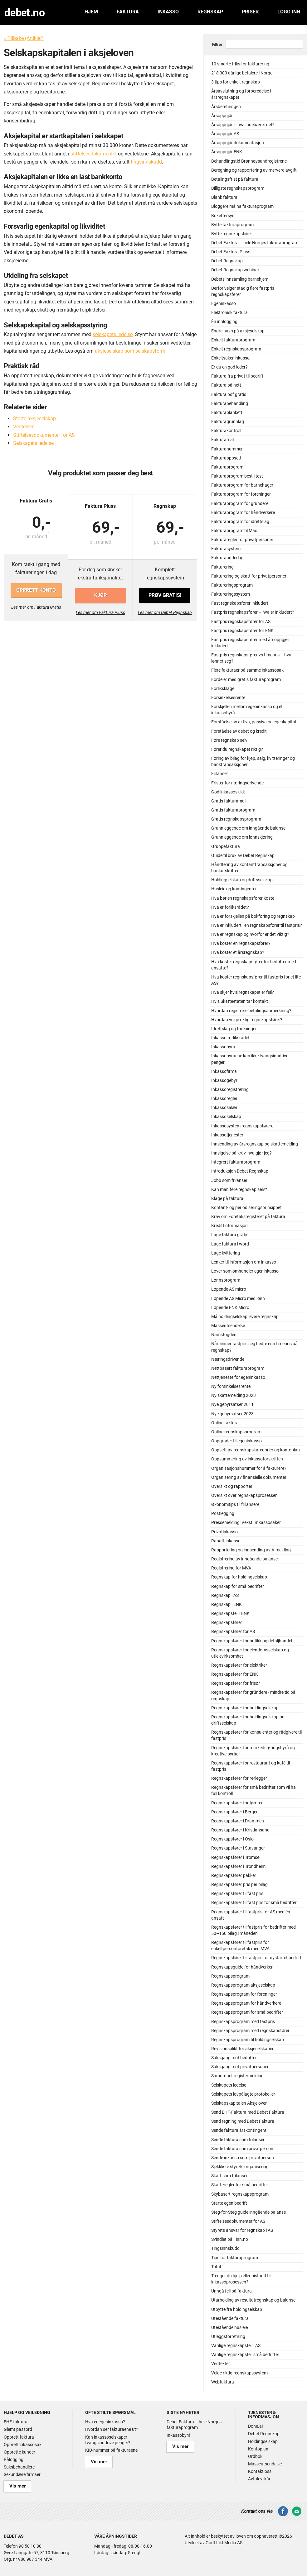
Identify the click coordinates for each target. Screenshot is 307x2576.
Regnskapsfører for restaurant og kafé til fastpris (250, 1766)
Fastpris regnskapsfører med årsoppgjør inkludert (250, 643)
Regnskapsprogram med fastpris (243, 2021)
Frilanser (219, 773)
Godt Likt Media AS (224, 2540)
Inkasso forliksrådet (230, 1037)
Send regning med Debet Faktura (242, 2121)
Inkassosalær (224, 1107)
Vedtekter (23, 427)
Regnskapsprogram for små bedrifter (247, 2012)
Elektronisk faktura (229, 312)
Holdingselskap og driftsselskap (242, 880)
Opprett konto (36, 590)
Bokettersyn (223, 215)
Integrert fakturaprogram (235, 1162)
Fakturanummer (227, 449)
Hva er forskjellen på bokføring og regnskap (253, 916)
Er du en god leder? (229, 367)
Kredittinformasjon (229, 1225)
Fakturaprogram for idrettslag (240, 521)
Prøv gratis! (164, 590)
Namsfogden (223, 1334)
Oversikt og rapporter (231, 1486)
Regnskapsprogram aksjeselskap (243, 1985)
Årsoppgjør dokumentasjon (237, 142)
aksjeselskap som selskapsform (130, 351)
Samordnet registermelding (237, 2075)
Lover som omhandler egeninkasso (245, 1271)
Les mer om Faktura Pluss (100, 607)
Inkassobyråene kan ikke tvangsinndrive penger (249, 1059)
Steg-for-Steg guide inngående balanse (248, 2212)
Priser (250, 12)
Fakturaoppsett (226, 458)
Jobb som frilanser (229, 1180)
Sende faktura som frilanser (238, 2139)
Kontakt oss (259, 2471)
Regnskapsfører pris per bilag (239, 1884)
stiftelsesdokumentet (94, 154)
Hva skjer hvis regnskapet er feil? (242, 992)
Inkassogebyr (224, 1080)
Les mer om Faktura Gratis (36, 607)
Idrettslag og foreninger (234, 1028)
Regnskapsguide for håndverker (242, 1967)
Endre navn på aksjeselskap (238, 331)
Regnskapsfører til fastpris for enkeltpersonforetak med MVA (240, 1945)
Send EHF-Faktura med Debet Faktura (247, 2112)
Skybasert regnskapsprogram (240, 2194)
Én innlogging (224, 321)
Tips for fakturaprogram (234, 2257)
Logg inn (288, 12)
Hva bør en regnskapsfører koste (242, 898)
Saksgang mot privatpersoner (240, 2066)
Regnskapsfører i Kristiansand (240, 1830)
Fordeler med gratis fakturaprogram (246, 679)
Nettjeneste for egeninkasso (238, 1377)
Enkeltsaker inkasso (230, 358)
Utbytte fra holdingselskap (236, 2309)
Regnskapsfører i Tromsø (235, 1857)
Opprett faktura (19, 2437)
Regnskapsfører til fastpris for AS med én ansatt (250, 1915)
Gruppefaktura (225, 846)
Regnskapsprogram (230, 1976)
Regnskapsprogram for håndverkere (246, 2003)
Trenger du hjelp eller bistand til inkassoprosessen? (240, 2279)
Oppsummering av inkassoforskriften (247, 1459)
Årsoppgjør (222, 115)
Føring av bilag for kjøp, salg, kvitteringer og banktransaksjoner (253, 761)
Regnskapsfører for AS (233, 1631)
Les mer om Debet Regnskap (165, 607)
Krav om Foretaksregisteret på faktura (248, 1216)
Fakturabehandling (229, 403)
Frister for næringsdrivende (237, 783)
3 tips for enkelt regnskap (235, 82)
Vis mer (14, 2485)
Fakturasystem (226, 548)
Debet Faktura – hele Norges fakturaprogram (254, 242)
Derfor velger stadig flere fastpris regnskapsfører (242, 291)
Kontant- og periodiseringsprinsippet (246, 1207)
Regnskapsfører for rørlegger (239, 1778)
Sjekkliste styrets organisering (240, 2166)
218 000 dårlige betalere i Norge (241, 73)
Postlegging (222, 1513)
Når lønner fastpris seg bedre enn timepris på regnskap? (254, 1347)
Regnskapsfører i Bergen (235, 1812)
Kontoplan (258, 2448)
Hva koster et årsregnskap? (237, 952)
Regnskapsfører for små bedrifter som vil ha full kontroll (253, 1790)
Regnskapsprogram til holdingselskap (247, 2039)
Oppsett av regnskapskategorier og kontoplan (255, 1450)
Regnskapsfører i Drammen (237, 1821)
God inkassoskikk (228, 792)
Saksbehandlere (19, 2466)
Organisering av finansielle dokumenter (248, 1477)
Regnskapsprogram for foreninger (244, 1994)
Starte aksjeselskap (34, 418)
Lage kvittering (225, 1253)
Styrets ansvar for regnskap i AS (242, 2230)
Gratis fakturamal (228, 801)
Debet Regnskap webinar (235, 270)
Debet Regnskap (227, 261)
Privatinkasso (224, 1532)
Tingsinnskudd (225, 2248)
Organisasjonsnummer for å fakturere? (248, 1468)
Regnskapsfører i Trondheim (238, 1866)
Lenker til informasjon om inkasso (243, 1262)
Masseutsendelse (228, 1325)
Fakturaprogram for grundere (239, 503)
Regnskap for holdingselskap (239, 1577)
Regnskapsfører (226, 1622)
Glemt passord (18, 2429)
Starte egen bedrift (229, 2203)
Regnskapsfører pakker (233, 1875)
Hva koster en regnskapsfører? (240, 943)
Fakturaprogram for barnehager (242, 485)
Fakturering (222, 567)
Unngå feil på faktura (231, 2291)
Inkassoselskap (226, 1116)
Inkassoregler (224, 1098)
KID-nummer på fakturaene (111, 2450)
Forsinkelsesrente (228, 697)
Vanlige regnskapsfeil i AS (236, 2345)
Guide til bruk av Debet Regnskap (243, 855)
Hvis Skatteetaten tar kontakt (239, 1001)
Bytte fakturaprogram (232, 224)
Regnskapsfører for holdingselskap (245, 1708)
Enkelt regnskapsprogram (236, 349)
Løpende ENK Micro (230, 1307)
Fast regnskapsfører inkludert (239, 603)
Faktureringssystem (230, 594)
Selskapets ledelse (33, 443)
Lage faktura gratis (229, 1234)
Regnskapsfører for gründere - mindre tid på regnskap (253, 1695)
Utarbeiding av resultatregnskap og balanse (253, 2300)
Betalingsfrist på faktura (234, 179)
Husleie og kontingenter (234, 889)
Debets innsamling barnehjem (239, 279)
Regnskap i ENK (226, 1604)
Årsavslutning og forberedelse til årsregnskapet (242, 94)
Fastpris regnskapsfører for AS (240, 621)
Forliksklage (222, 688)
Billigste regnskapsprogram (237, 188)
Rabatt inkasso (226, 1541)
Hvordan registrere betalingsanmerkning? (251, 1010)
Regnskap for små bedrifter (237, 1586)
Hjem (91, 12)
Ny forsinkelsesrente (231, 1386)
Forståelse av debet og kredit (239, 731)
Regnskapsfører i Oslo (232, 1839)
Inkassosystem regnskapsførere (242, 1126)
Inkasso (168, 12)
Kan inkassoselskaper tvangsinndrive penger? (107, 2440)
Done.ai (255, 2426)
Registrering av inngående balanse (244, 1559)
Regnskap (210, 12)
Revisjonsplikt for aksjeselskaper (242, 2048)
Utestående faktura (230, 2318)
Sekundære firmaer (22, 2474)
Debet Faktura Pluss (230, 252)
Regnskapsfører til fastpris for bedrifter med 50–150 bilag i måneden (253, 1930)
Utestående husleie (229, 2327)
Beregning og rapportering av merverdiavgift (254, 170)
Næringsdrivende (227, 1359)
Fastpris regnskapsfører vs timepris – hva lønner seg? (251, 658)
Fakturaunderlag (227, 557)
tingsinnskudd (146, 162)
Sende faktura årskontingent (238, 2130)
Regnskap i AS (225, 1595)
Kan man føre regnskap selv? (239, 1189)
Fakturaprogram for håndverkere (243, 512)
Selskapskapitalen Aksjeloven (239, 2103)
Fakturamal (222, 439)
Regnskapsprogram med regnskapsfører (250, 2030)
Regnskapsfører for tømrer (237, 1803)
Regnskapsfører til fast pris (237, 1893)
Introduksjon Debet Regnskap (239, 1171)
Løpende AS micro (228, 1289)
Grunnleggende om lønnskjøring (242, 837)
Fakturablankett (226, 412)
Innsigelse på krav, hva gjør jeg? (241, 1153)
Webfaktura (222, 2382)
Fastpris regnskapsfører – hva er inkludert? (252, 612)
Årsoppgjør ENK (226, 152)
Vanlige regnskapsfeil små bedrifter (245, 2354)
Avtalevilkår (259, 2478)
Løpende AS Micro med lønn (238, 1298)
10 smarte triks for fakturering (240, 64)
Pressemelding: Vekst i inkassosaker (246, 1522)
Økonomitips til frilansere (235, 1504)
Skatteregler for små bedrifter (239, 2185)
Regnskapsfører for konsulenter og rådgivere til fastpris (256, 1735)
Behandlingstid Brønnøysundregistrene (249, 161)
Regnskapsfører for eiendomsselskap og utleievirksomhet (250, 1653)
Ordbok (255, 2456)
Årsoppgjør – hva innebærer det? (243, 124)
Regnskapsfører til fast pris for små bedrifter (254, 1902)
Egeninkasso (223, 303)
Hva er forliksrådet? (230, 907)
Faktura (128, 12)
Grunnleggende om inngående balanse (248, 828)
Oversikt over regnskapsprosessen (244, 1495)
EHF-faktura (15, 2421)
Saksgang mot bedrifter (234, 2057)
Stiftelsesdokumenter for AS (44, 435)
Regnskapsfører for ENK (234, 1674)
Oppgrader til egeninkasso (236, 1441)
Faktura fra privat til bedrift (237, 376)
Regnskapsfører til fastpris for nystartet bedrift (256, 1957)
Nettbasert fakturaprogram (237, 1368)
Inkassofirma (224, 1071)
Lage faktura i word (230, 1244)
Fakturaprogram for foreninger (241, 494)
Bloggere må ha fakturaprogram (242, 206)
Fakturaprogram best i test (237, 476)
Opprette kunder (19, 2452)
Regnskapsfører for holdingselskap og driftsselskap (248, 1720)
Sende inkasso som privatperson (242, 2157)
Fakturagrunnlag (227, 421)
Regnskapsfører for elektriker (239, 1665)
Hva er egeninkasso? (105, 2421)
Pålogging (13, 2459)
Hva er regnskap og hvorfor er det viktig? (250, 934)
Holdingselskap (263, 2441)
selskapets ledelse (113, 334)
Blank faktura (224, 197)
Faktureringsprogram (232, 585)
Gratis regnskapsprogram (236, 819)
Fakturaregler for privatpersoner (242, 539)
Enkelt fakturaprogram (233, 340)
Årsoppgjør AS (225, 133)
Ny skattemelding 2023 (233, 1395)
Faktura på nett (226, 385)
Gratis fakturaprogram (233, 810)
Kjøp (100, 590)
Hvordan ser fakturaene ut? (111, 2429)
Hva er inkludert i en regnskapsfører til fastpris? (256, 925)
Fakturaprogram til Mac (234, 530)
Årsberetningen (226, 106)
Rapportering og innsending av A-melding (251, 1550)
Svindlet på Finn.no (229, 2239)
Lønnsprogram (225, 1280)
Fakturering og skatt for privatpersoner (248, 576)
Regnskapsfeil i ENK (230, 1613)
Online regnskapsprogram (236, 1432)
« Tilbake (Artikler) (24, 38)
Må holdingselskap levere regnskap (245, 1316)
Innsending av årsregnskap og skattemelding (254, 1144)
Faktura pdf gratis (228, 394)
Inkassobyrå (223, 1047)
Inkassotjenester (227, 1135)
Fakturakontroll (226, 430)
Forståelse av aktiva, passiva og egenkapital (253, 722)
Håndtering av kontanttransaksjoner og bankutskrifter (249, 868)
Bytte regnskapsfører (231, 233)
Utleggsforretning (228, 2336)
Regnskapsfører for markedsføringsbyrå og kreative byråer (253, 1751)
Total (216, 2266)
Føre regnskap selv (229, 740)
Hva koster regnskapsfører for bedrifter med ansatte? (253, 965)
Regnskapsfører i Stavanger (238, 1848)
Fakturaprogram (227, 467)
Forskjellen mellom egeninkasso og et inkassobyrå (247, 710)
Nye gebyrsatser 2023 (232, 1414)
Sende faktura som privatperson (242, 2148)
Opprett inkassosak (22, 2444)
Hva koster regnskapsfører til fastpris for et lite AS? (256, 980)
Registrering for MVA (231, 1568)
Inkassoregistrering (230, 1089)
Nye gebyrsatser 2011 (232, 1404)
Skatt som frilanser (229, 2175)
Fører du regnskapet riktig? (237, 749)
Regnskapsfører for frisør (235, 1683)
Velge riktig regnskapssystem (239, 2373)
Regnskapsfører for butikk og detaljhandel (251, 1641)
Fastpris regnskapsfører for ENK (242, 630)
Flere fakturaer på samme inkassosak (247, 670)
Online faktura (225, 1423)
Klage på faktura (227, 1198)
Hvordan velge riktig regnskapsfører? (246, 1019)
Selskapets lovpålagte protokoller (243, 2094)
